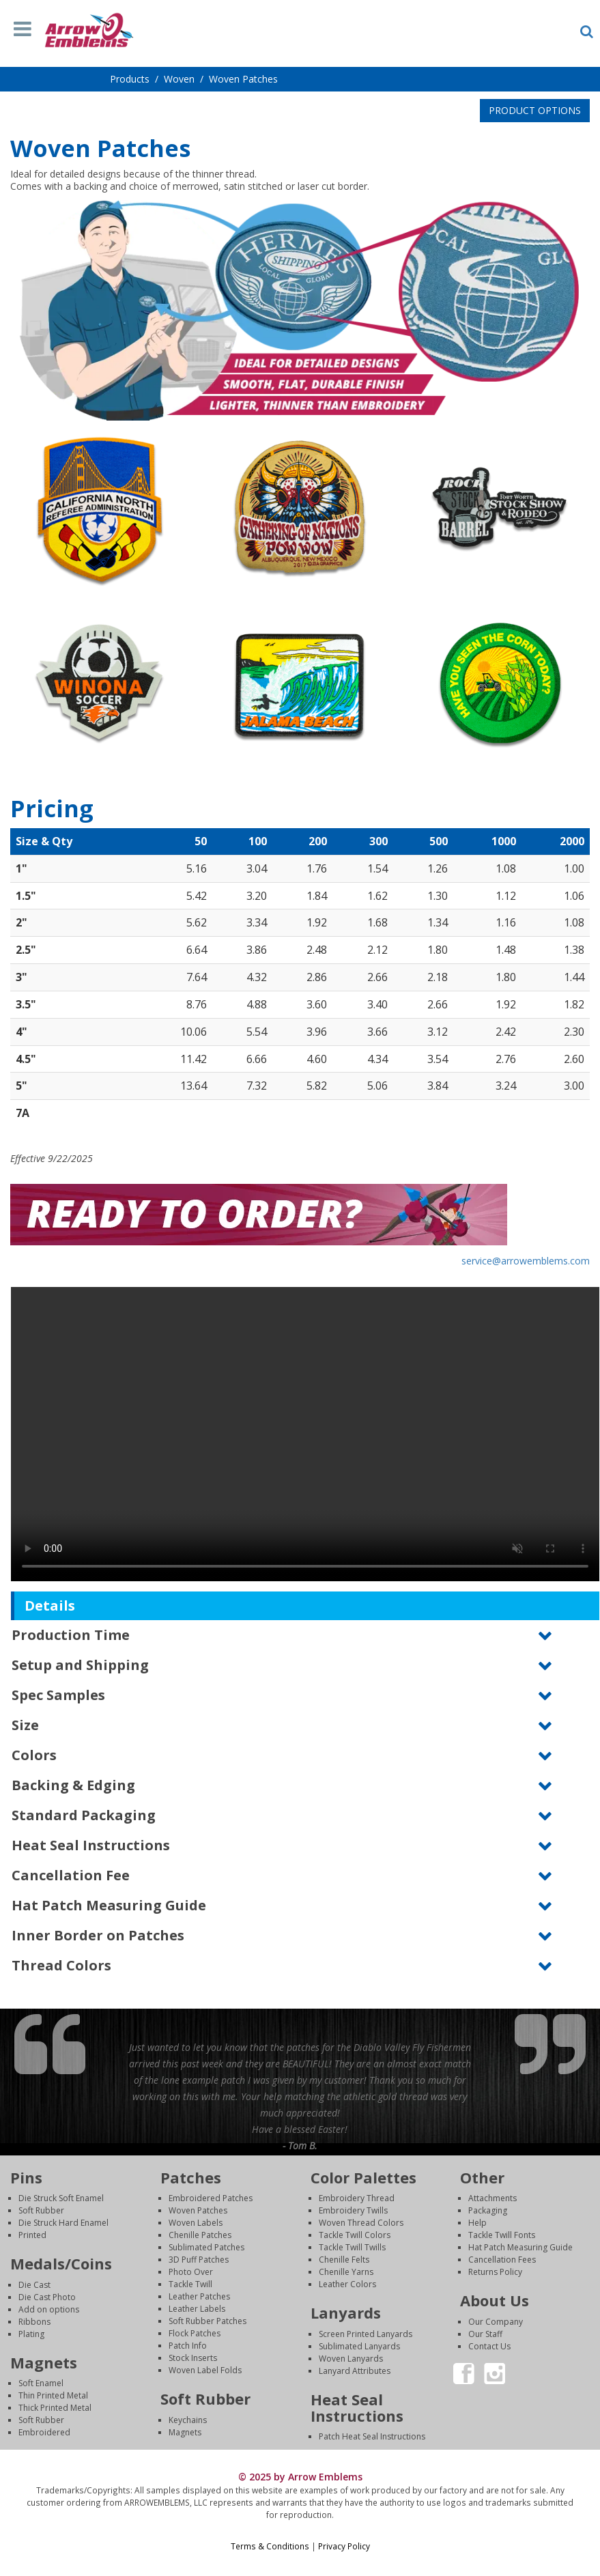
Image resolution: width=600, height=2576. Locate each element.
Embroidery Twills (353, 2210)
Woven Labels (196, 2222)
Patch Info (188, 2345)
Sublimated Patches (206, 2247)
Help (477, 2222)
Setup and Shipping (80, 1665)
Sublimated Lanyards (359, 2346)
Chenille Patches (200, 2235)
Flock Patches (194, 2333)
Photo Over (191, 2272)
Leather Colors (347, 2284)
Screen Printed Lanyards (365, 2334)
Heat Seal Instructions (91, 1845)
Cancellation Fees (502, 2259)
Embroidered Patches (211, 2198)
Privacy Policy (344, 2545)
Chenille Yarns (346, 2272)
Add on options (48, 2309)
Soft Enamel (40, 2383)
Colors (34, 1755)
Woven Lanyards (351, 2358)
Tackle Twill (190, 2284)
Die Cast (34, 2285)
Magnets (185, 2432)
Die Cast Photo (47, 2297)
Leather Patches (199, 2296)
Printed (32, 2235)
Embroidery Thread (357, 2198)
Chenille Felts (344, 2259)
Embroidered (44, 2432)
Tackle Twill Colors (354, 2235)
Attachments (492, 2198)
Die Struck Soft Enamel (61, 2198)
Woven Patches (198, 2210)
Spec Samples (58, 1695)
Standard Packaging (84, 1815)
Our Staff (485, 2334)
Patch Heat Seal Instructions (372, 2436)
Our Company (495, 2321)
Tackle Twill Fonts (501, 2235)
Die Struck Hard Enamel (63, 2222)
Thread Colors (61, 1965)
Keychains (188, 2420)
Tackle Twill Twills (352, 2247)
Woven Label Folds (205, 2370)
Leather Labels (197, 2309)
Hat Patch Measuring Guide (109, 1905)
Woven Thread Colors (361, 2222)
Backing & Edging (73, 1785)
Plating (31, 2334)
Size (25, 1725)
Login (300, 2558)
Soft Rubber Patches (207, 2321)
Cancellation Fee (71, 1875)
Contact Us (489, 2346)
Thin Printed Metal (53, 2395)
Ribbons (34, 2321)
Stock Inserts (193, 2358)
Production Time (71, 1635)
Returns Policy (495, 2272)
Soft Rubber (41, 2210)
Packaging (487, 2210)
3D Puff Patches (199, 2259)
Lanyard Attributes (354, 2371)
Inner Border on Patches (98, 1935)
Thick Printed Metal (54, 2408)
